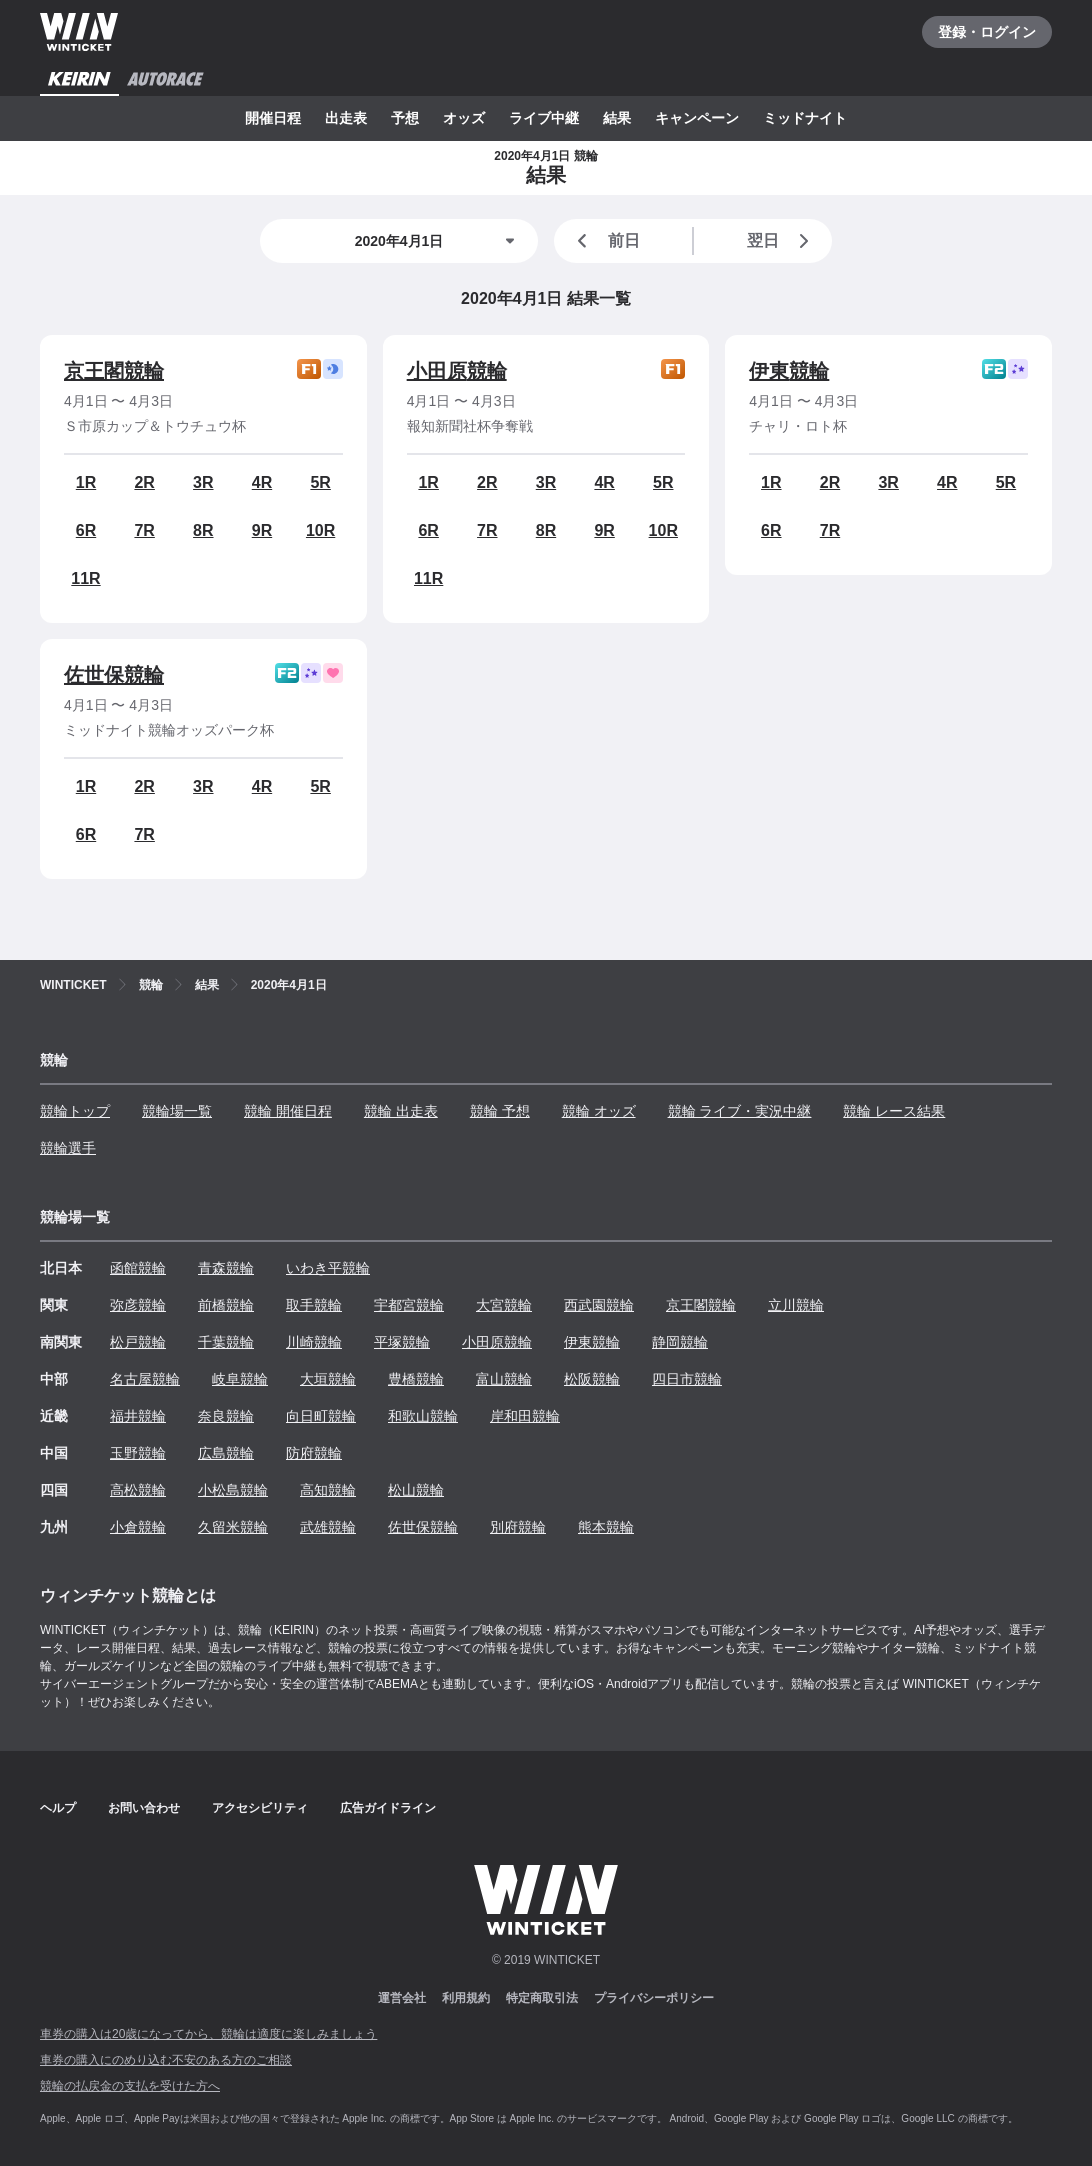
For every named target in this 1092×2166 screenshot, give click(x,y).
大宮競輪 (504, 1305)
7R (144, 530)
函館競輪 (138, 1268)
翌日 (782, 241)
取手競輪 (314, 1305)
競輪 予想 (500, 1111)
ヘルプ (58, 1808)
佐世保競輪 (114, 675)
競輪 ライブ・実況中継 (740, 1111)
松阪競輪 (592, 1379)
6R (86, 530)
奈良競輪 (226, 1416)
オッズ (464, 118)
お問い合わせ (144, 1808)
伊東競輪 (789, 371)
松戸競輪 (138, 1342)
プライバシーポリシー (654, 1998)
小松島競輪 (233, 1490)
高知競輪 (328, 1490)
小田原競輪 (457, 371)
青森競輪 (226, 1268)
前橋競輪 (226, 1305)
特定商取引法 (542, 1998)
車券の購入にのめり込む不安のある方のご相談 (166, 2060)
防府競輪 (314, 1453)
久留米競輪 (233, 1527)
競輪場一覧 (177, 1111)
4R (262, 482)
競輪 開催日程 (288, 1111)
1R (86, 482)
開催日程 (273, 118)
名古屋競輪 (145, 1379)
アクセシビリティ (260, 1808)
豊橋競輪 (416, 1379)
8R (203, 530)
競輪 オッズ (599, 1111)
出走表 (346, 118)
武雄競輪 (328, 1527)
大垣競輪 (328, 1379)
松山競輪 (416, 1490)
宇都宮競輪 (409, 1305)
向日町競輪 (321, 1416)
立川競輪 (796, 1305)
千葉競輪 (226, 1342)
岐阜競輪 (240, 1379)
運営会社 (402, 1998)
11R (85, 578)
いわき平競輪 (328, 1268)
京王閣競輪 (114, 371)
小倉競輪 (138, 1527)
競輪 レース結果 (894, 1111)
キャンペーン (697, 118)
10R (320, 530)
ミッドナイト (805, 118)
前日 (605, 241)
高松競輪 (138, 1490)
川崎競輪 (314, 1342)
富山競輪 (504, 1379)
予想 (405, 118)
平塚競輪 (402, 1342)
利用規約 (466, 1998)
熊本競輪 (606, 1527)
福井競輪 (138, 1416)
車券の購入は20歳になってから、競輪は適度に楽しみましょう (208, 2034)
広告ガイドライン (388, 1808)
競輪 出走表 (401, 1111)
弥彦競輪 (138, 1305)
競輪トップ (75, 1111)
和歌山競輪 (423, 1416)
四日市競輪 (687, 1379)
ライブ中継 (544, 118)
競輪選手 (68, 1148)
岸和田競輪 (525, 1416)
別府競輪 (518, 1527)
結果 (617, 118)
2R (144, 482)
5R (320, 482)
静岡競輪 (680, 1342)
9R (262, 530)
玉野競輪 (138, 1453)
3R (203, 482)
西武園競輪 (599, 1305)
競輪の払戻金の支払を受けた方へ (130, 2086)
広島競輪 (226, 1453)
